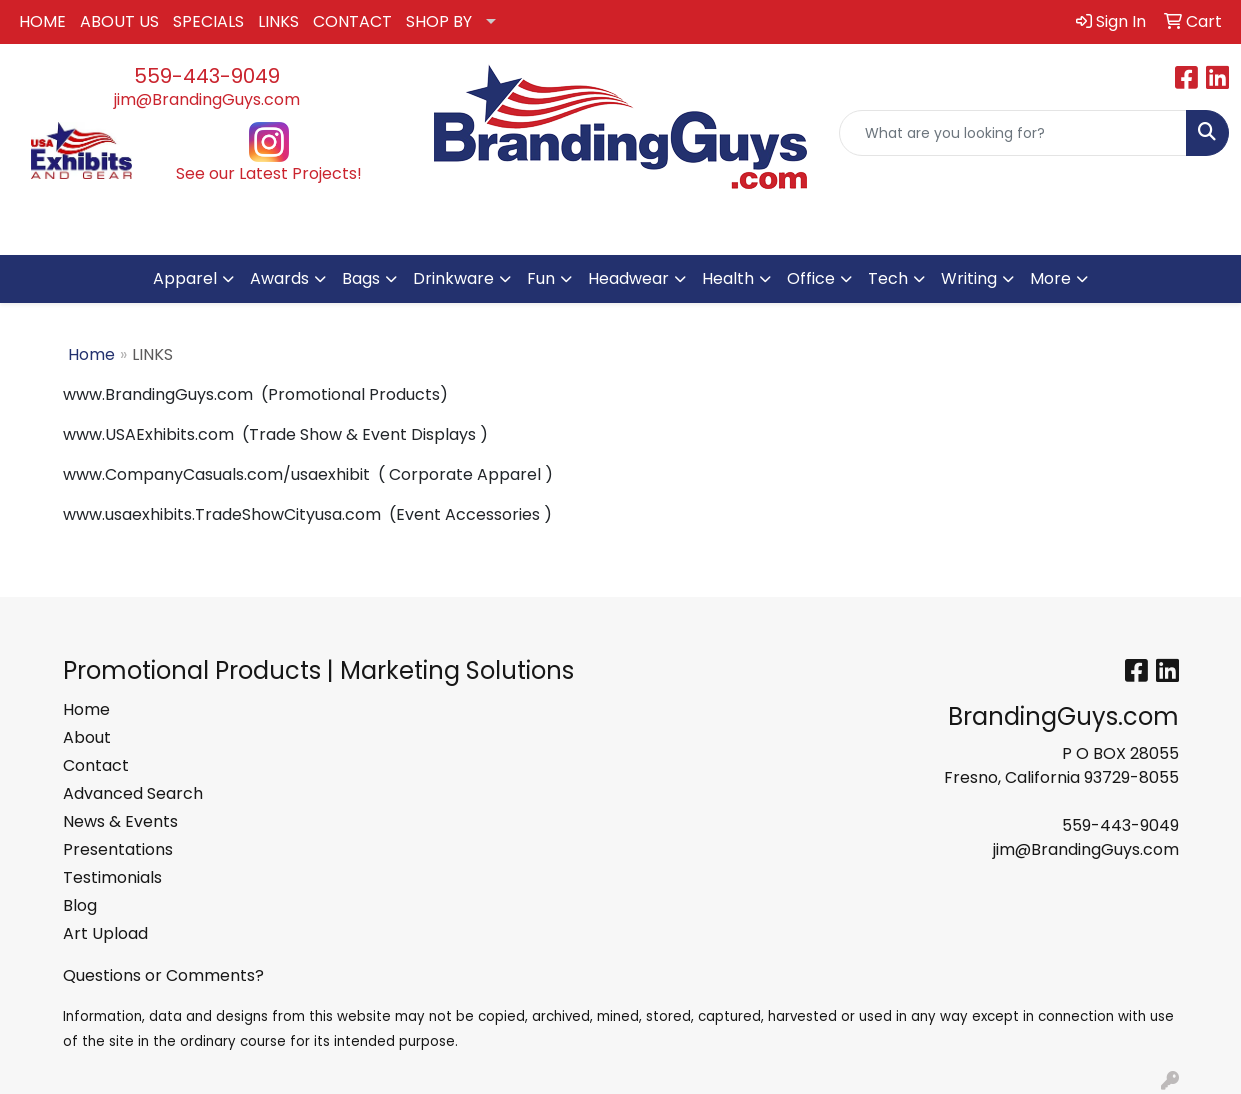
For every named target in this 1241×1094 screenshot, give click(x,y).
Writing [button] (969, 278)
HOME (42, 21)
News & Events (120, 821)
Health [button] (728, 278)
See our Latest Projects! (269, 173)
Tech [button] (888, 278)
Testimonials (112, 877)
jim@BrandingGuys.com (207, 99)
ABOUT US (119, 21)
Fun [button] (541, 278)
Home (91, 354)
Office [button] (811, 278)
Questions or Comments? (163, 975)
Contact (96, 765)
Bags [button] (361, 278)
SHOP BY (439, 21)
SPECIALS (208, 21)
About (87, 737)
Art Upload (105, 933)
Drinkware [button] (453, 278)
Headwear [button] (628, 278)
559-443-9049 (207, 76)
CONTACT (352, 21)
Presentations (118, 849)
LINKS (278, 21)
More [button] (1050, 278)
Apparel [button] (185, 278)
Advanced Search (133, 793)
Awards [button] (279, 278)
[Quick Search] (1013, 133)
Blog (80, 905)
